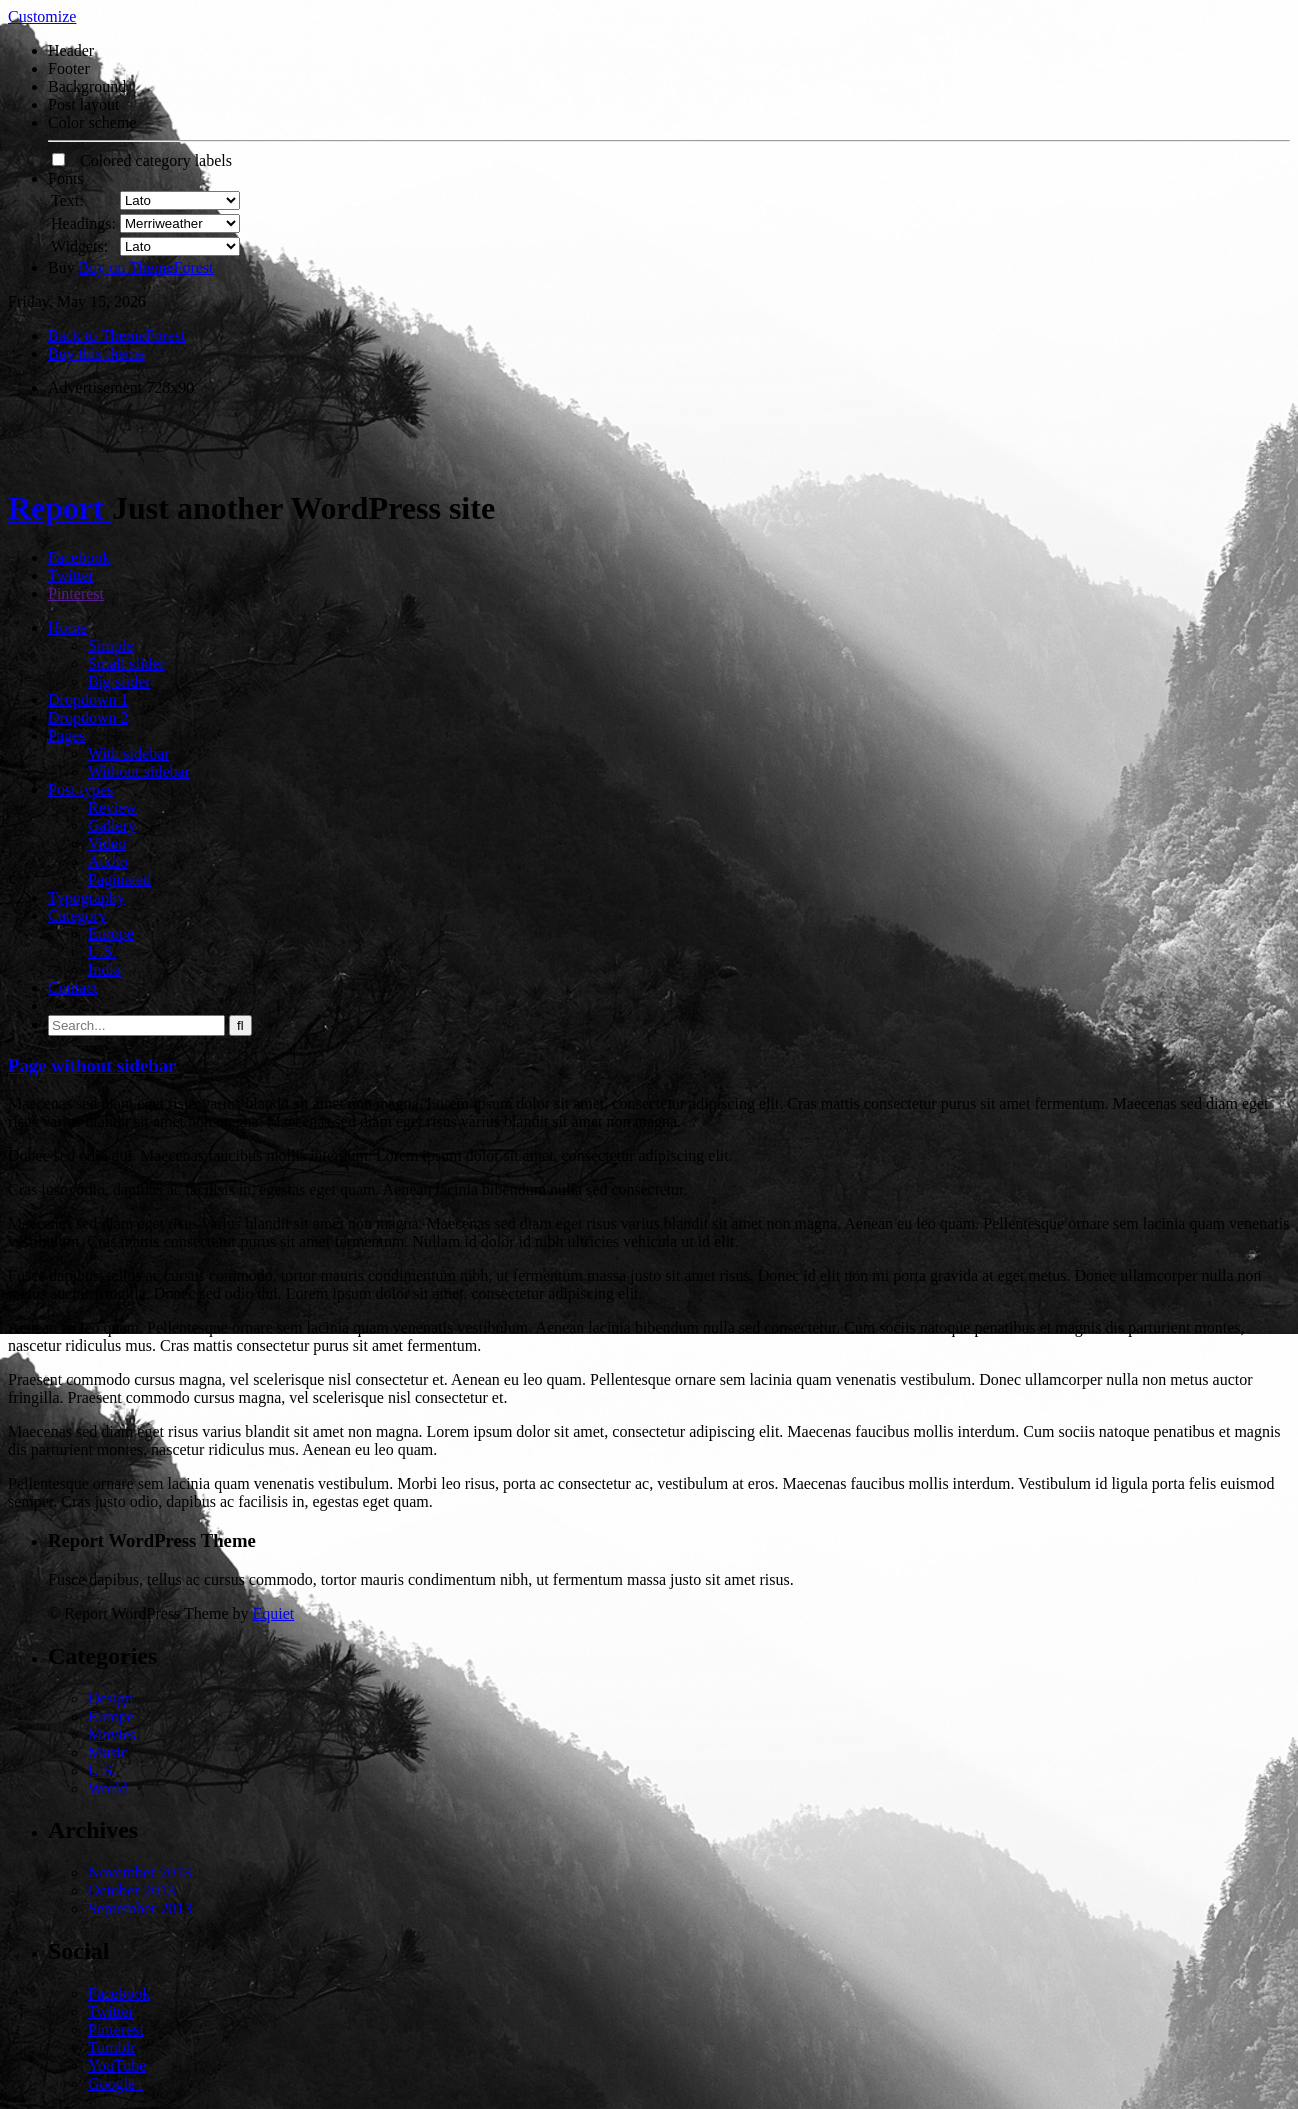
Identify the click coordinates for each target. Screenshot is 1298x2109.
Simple (110, 645)
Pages (66, 735)
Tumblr (111, 2047)
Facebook (79, 557)
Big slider (119, 681)
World (108, 1788)
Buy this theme (96, 353)
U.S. (102, 951)
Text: (67, 200)
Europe (111, 933)
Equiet (273, 1613)
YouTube (117, 2065)
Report (60, 508)
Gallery (112, 825)
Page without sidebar (92, 1065)
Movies (112, 1734)
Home (67, 627)
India (104, 969)
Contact (73, 987)
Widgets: (79, 246)
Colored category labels (142, 160)
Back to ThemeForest (116, 335)
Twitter (71, 575)
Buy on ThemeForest (146, 267)
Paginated (119, 879)
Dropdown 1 (88, 699)
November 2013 (140, 1872)
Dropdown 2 (88, 717)
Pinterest (76, 593)
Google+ (116, 2083)
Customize (42, 16)
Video (107, 843)
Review (112, 807)
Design (110, 1698)
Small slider (126, 663)
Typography (86, 897)
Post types (80, 789)
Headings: (83, 223)
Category (77, 915)
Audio (108, 861)
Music (108, 1752)
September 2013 (140, 1908)
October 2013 (132, 1890)
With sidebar (129, 753)
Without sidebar (139, 771)
